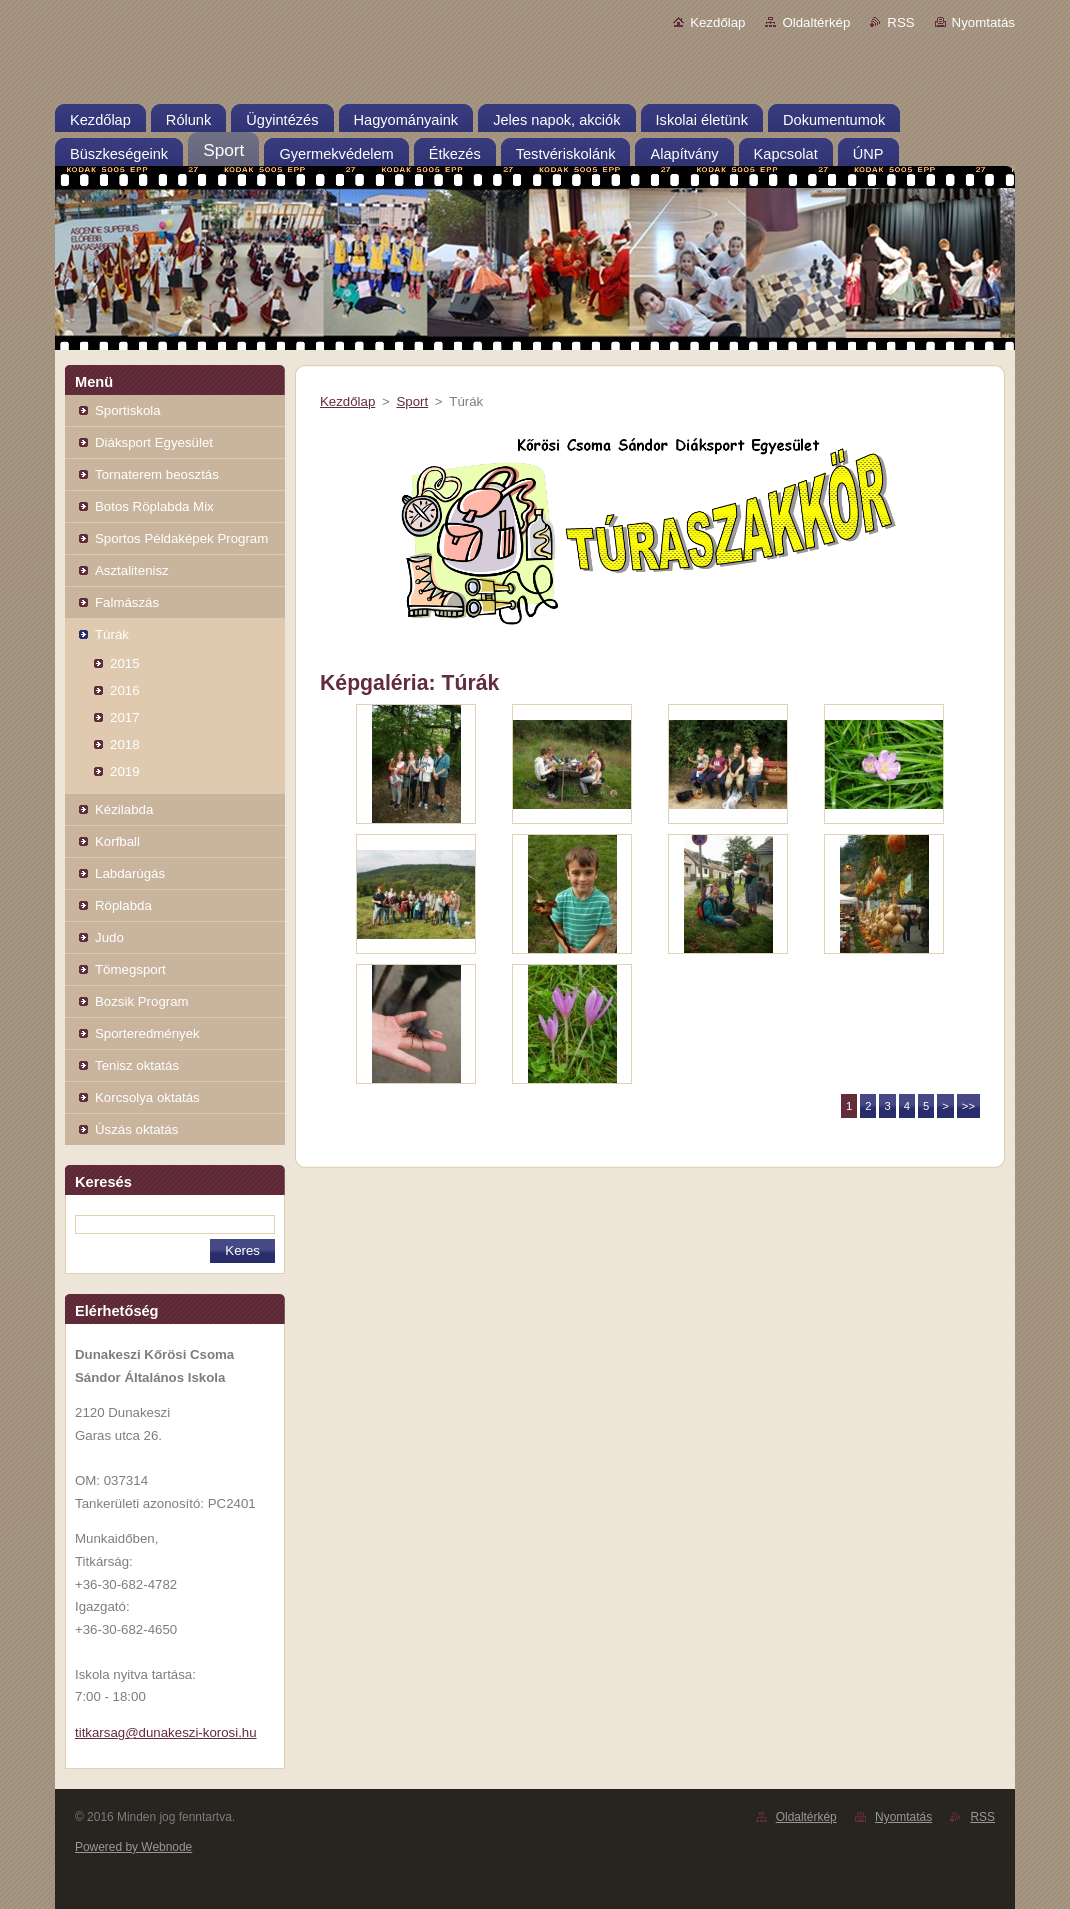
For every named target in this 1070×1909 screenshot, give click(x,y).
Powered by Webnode (133, 1847)
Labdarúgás (130, 873)
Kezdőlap (717, 22)
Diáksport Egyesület (154, 442)
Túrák (112, 634)
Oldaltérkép (816, 22)
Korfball (117, 841)
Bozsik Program (142, 1001)
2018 (125, 744)
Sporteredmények (147, 1033)
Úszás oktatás (136, 1129)
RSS (900, 22)
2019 (125, 771)
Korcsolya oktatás (147, 1097)
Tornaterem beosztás (157, 474)
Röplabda (123, 905)
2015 (125, 663)
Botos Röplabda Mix (154, 506)
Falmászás (127, 602)
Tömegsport (130, 969)
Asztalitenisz (132, 570)
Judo (109, 937)
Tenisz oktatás (137, 1065)
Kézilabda (124, 809)
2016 (125, 690)
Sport (412, 401)
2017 (125, 717)
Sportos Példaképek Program (181, 538)
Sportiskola (128, 410)
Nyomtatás (983, 22)
